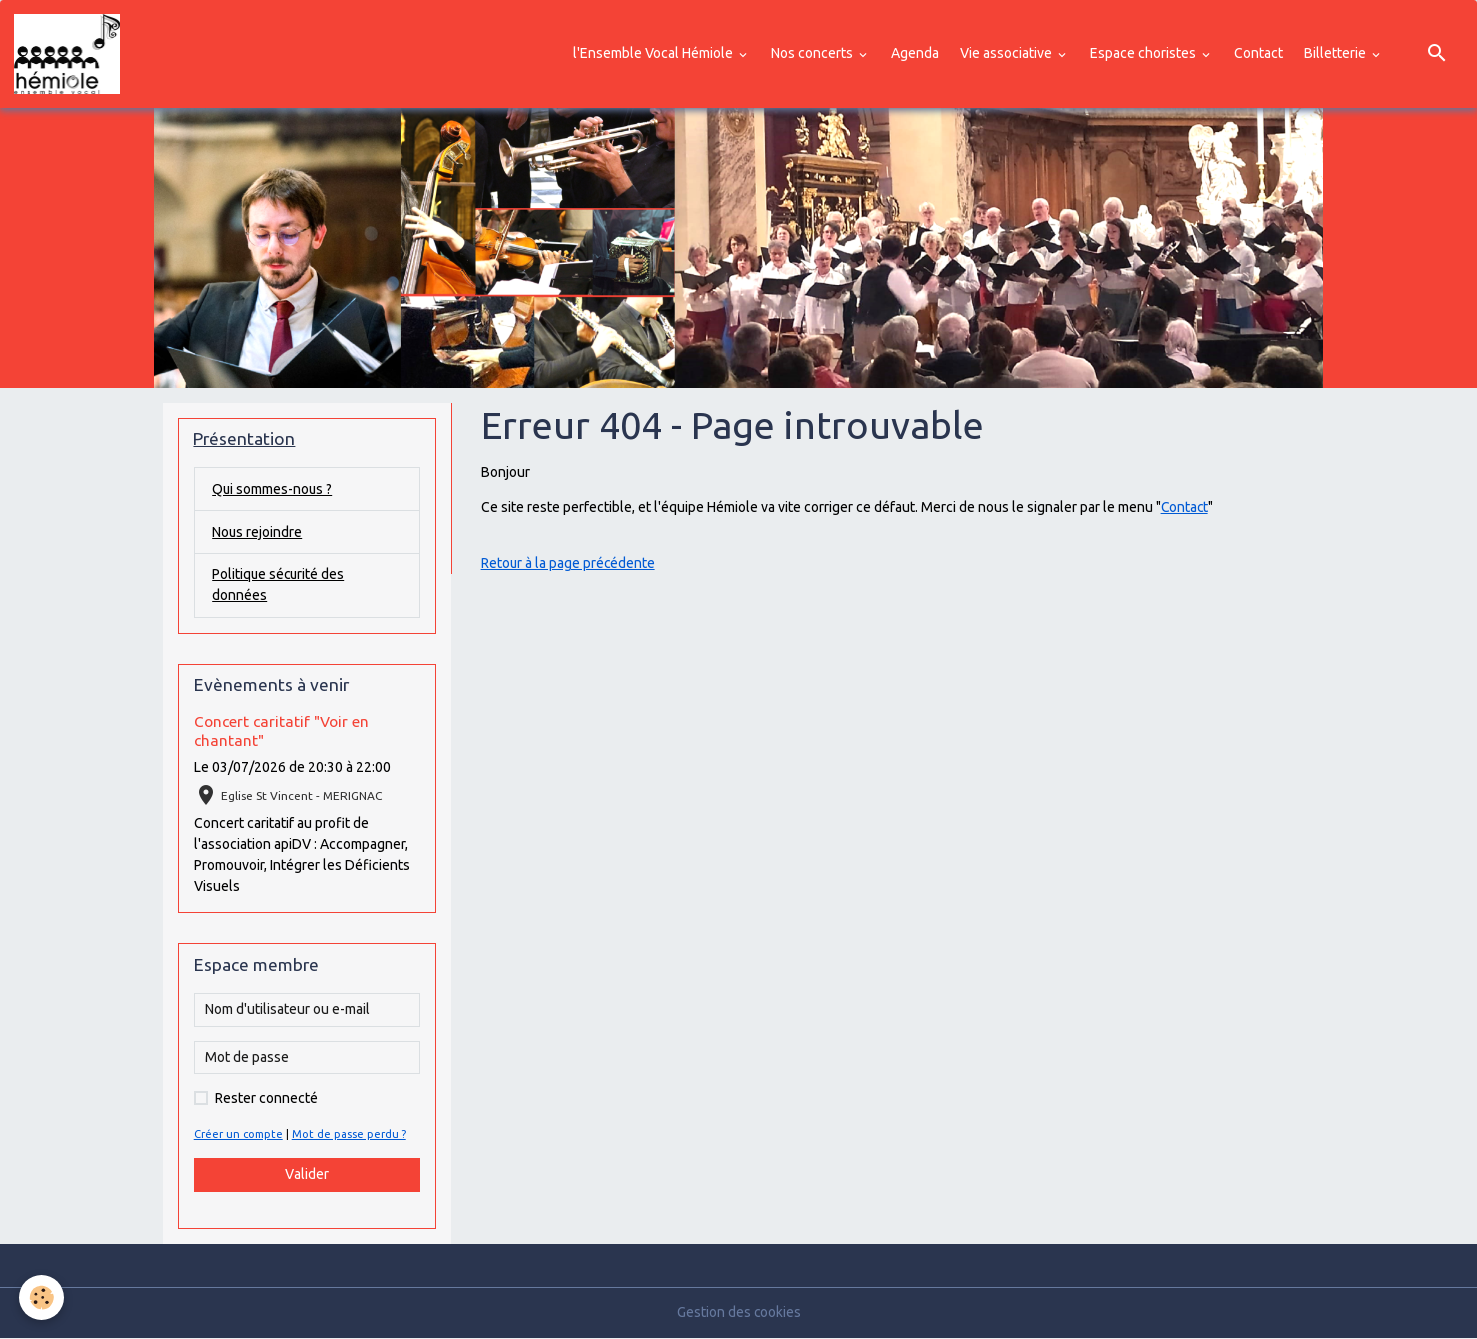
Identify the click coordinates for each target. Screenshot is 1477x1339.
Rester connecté (266, 1099)
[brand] (70, 54)
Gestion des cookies (738, 1313)
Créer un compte (239, 1135)
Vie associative (1007, 53)
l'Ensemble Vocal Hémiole (654, 53)
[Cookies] (42, 1297)
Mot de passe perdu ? (350, 1135)
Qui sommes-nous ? (273, 489)
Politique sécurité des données (279, 585)
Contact (1258, 53)
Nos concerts (813, 53)
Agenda (915, 53)
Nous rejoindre (257, 532)
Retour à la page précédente (569, 563)
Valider (307, 1175)
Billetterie (1336, 53)
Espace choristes (1144, 53)
